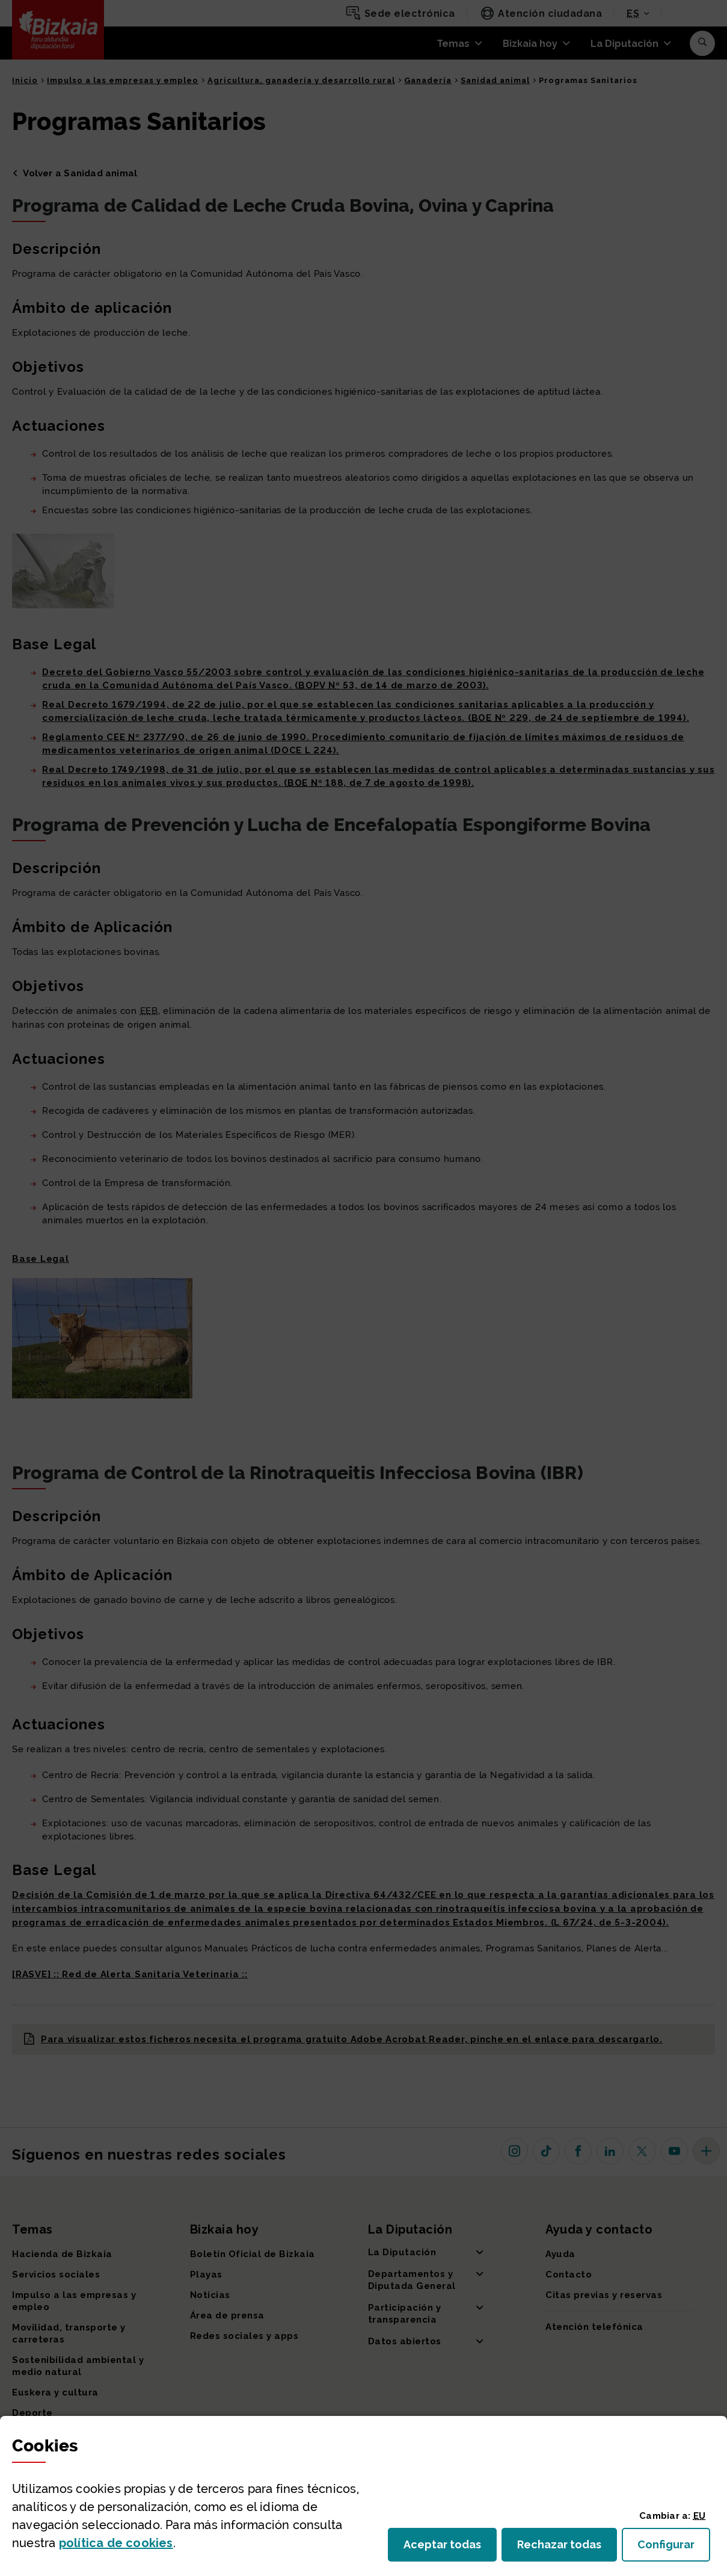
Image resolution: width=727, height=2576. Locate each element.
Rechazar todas (567, 2548)
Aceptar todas (450, 2548)
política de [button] (116, 2543)
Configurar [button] (673, 2548)
